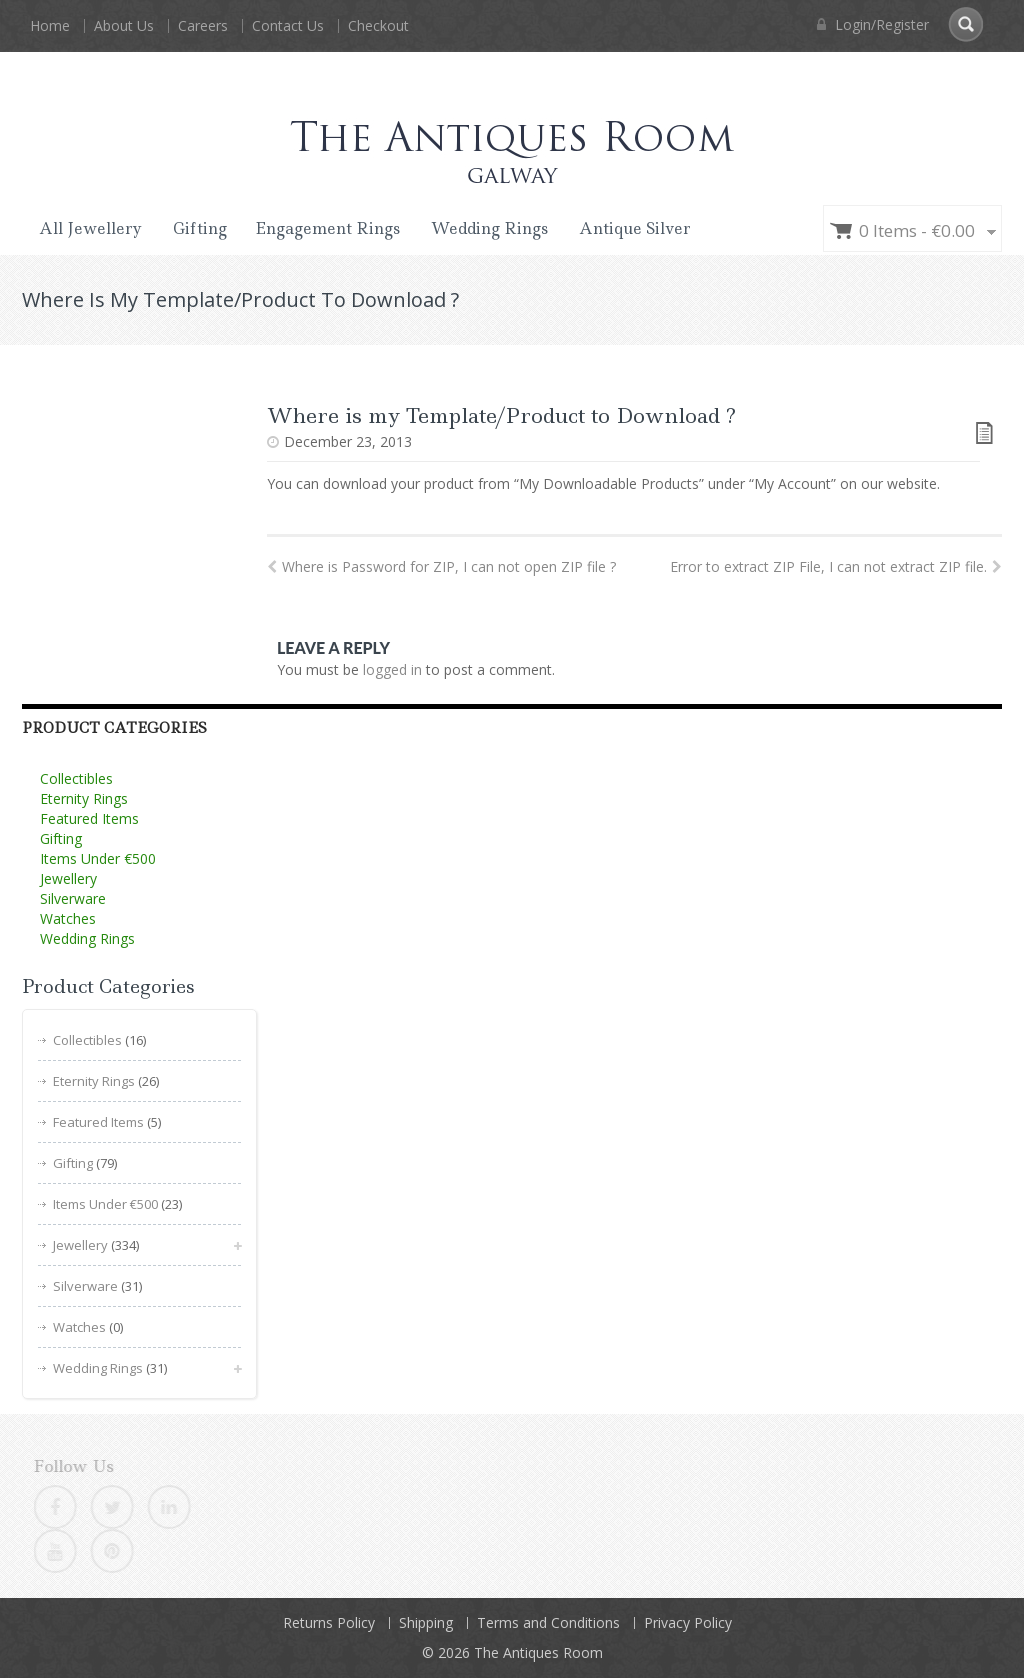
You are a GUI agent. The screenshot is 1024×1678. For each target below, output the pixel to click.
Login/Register (873, 24)
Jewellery (68, 878)
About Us (124, 25)
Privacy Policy (688, 1622)
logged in (392, 669)
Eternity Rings (84, 798)
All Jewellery (90, 228)
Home (50, 25)
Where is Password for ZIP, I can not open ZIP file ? (441, 566)
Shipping (426, 1622)
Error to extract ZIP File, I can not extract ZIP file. (836, 566)
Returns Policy (329, 1622)
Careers (203, 25)
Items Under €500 (98, 858)
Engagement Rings (327, 228)
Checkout (378, 25)
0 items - (917, 231)
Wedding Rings (489, 228)
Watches (68, 918)
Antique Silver (635, 228)
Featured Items (89, 818)
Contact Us (288, 25)
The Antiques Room (538, 1652)
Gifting (200, 228)
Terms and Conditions (548, 1622)
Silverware (73, 898)
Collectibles (76, 778)
